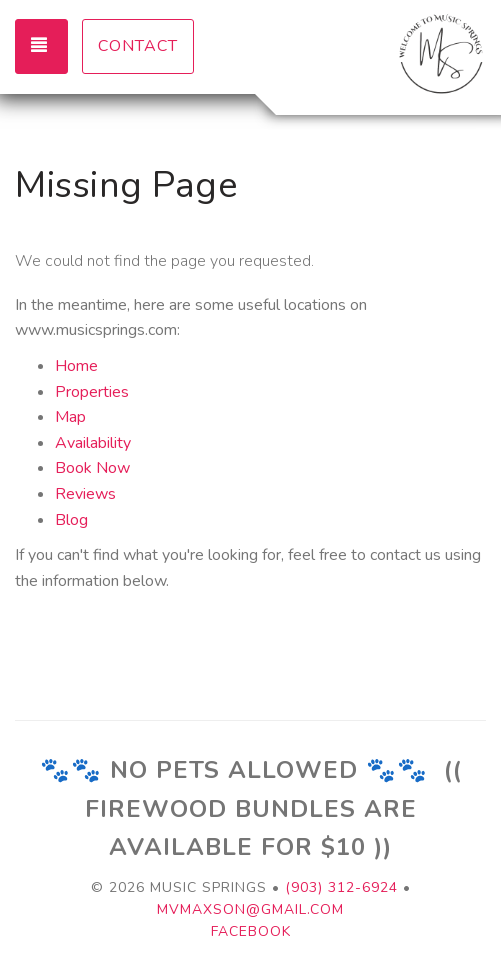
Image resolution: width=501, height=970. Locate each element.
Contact (138, 46)
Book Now (92, 468)
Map (70, 417)
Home (76, 366)
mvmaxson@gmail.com (250, 909)
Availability (93, 443)
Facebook (251, 931)
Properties (92, 392)
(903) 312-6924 (341, 887)
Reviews (85, 494)
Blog (71, 520)
